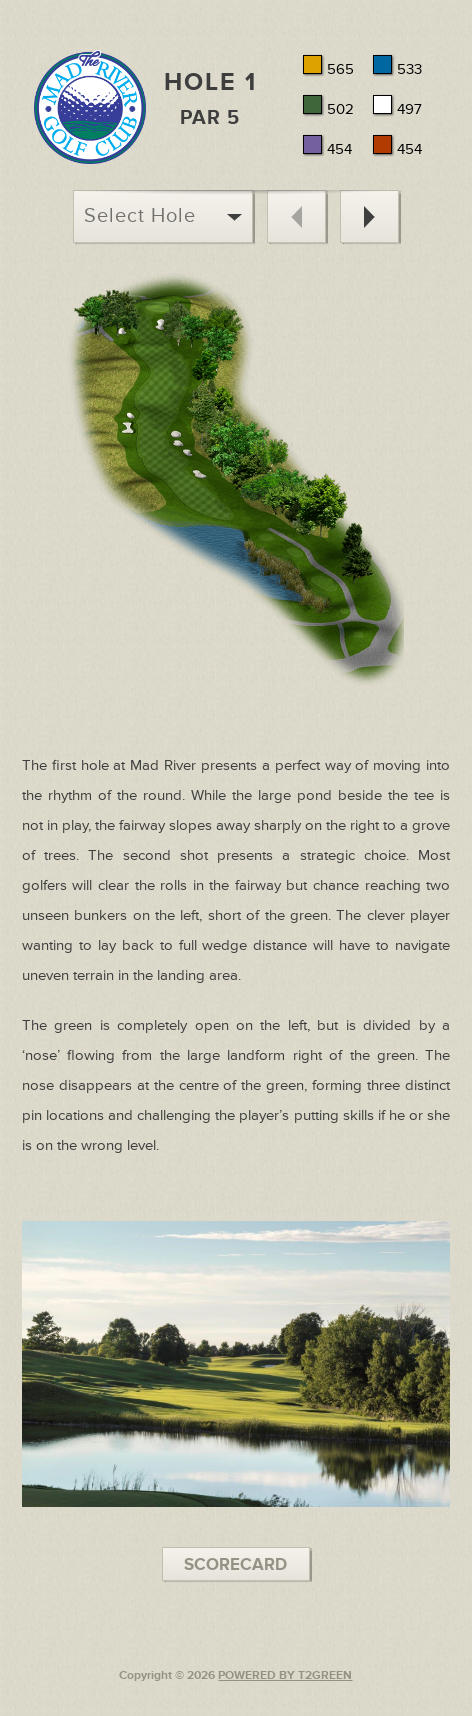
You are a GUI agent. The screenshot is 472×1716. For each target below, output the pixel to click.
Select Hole (163, 216)
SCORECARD (235, 1564)
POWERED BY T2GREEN (285, 1675)
